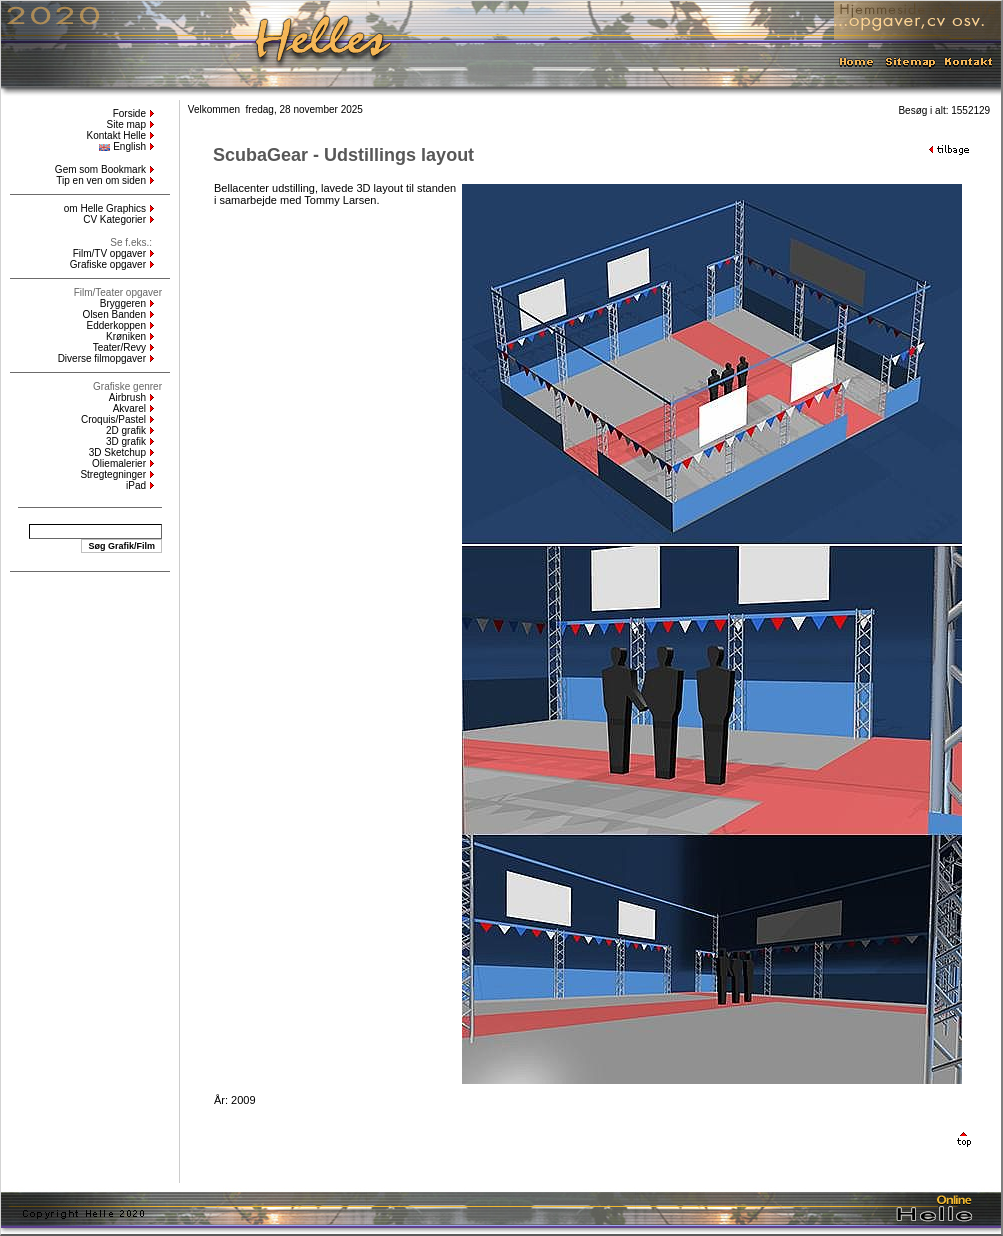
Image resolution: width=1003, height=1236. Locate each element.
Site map (126, 124)
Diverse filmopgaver (102, 358)
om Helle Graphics (105, 208)
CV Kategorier (114, 219)
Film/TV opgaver (109, 253)
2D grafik (126, 430)
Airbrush (127, 397)
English (122, 146)
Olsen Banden (114, 314)
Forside (129, 113)
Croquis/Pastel (113, 419)
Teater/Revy (119, 347)
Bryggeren (123, 303)
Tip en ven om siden (101, 180)
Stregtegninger (113, 474)
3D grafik (126, 441)
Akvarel (129, 408)
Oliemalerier (119, 463)
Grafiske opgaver (108, 264)
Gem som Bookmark (100, 169)
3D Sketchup (117, 452)
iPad (136, 485)
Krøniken (126, 336)
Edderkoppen (117, 325)
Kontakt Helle (116, 135)
